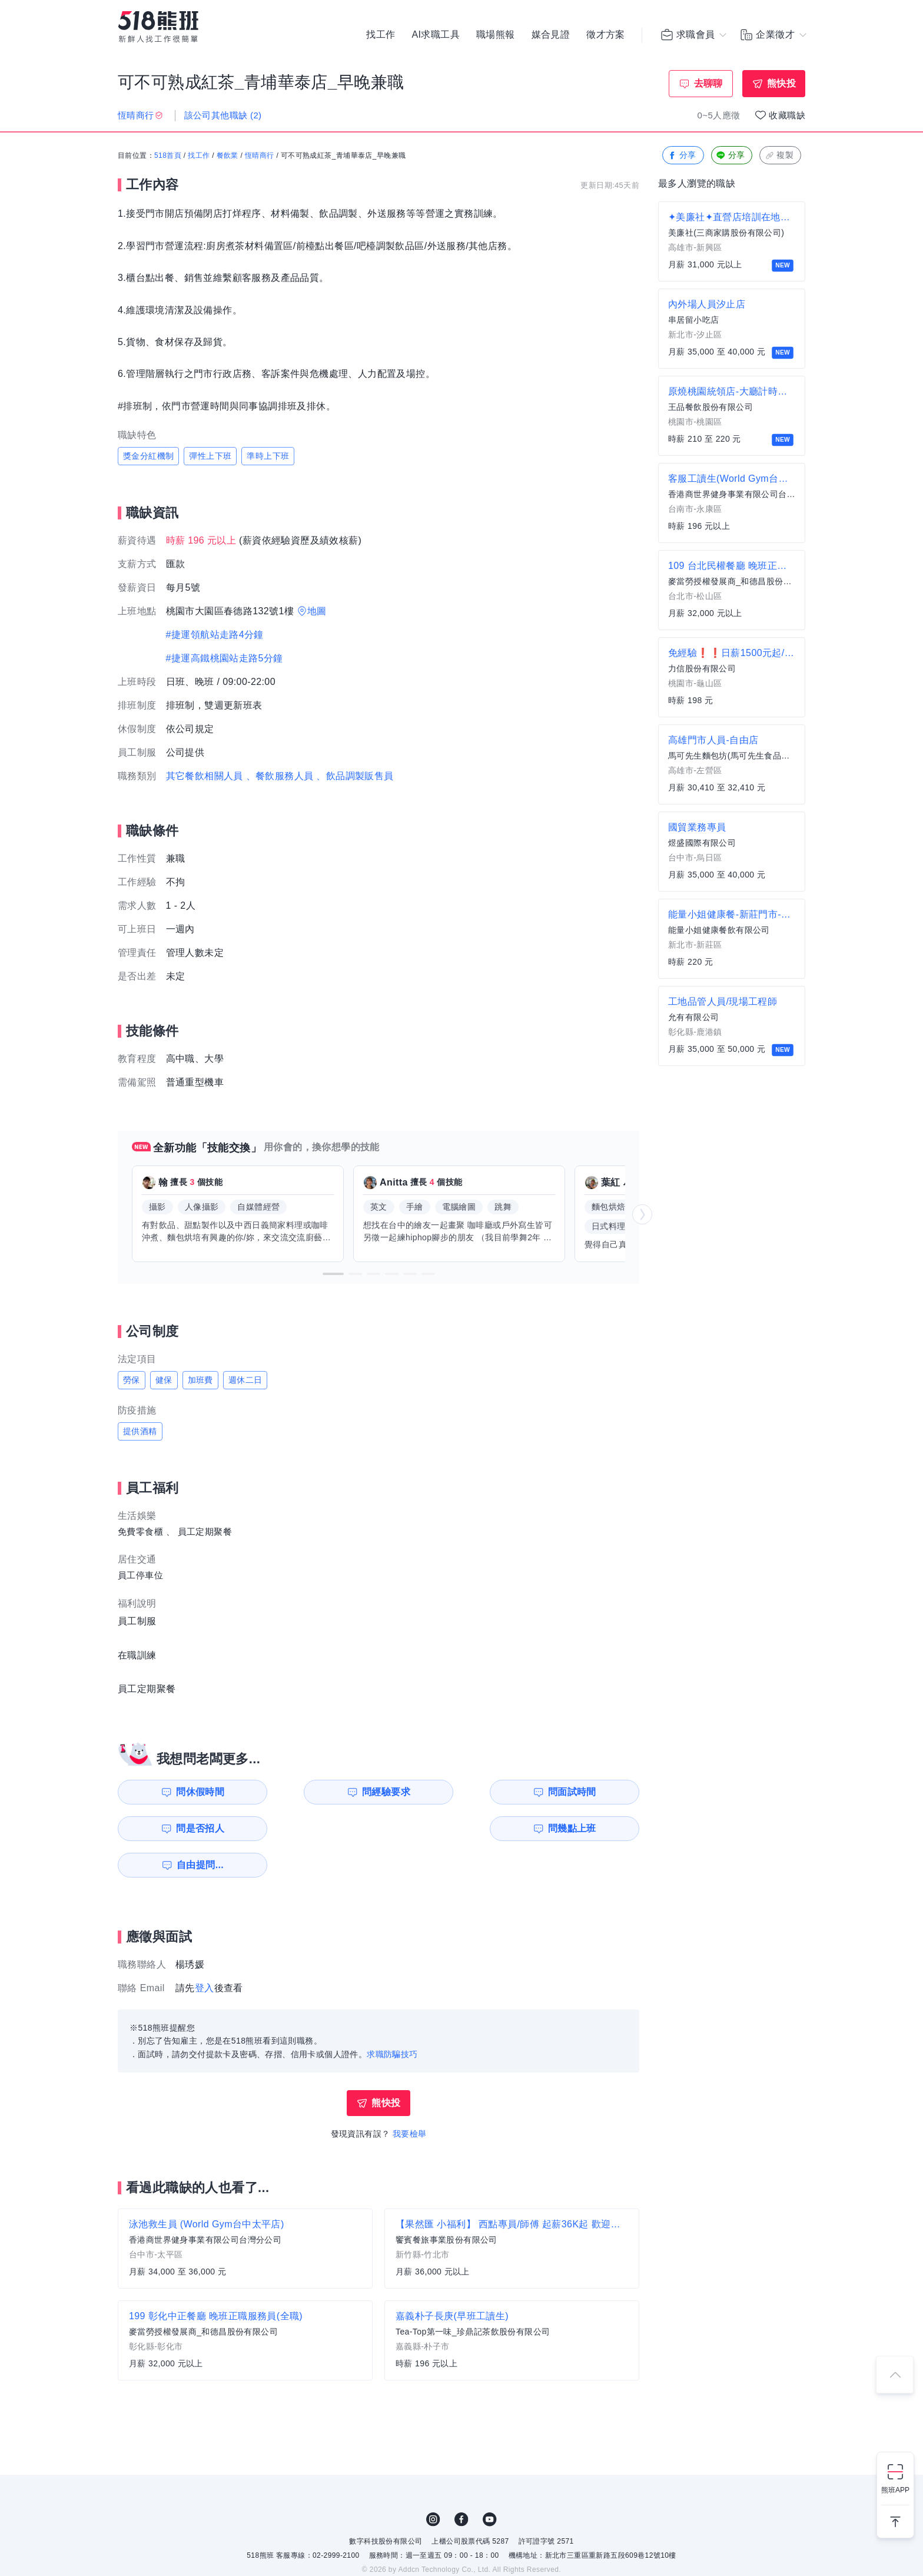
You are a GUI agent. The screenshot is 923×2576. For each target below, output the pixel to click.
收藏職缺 (787, 115)
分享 (682, 156)
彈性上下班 (210, 456)
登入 (204, 1951)
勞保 (131, 1380)
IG (433, 2483)
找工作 (380, 35)
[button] (333, 1274)
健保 (163, 1380)
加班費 (200, 1380)
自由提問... (320, 1828)
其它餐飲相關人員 (204, 776)
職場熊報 (495, 35)
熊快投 (781, 83)
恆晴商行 (259, 156)
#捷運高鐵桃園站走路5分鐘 (224, 658)
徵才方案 (605, 35)
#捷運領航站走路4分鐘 (215, 635)
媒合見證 (551, 35)
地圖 (317, 611)
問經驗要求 (319, 1792)
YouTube (490, 2483)
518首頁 (167, 156)
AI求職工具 (435, 35)
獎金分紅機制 (148, 456)
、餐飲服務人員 (280, 776)
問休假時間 (185, 1792)
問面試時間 (453, 1792)
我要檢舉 (410, 2097)
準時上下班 (268, 456)
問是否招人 (587, 1792)
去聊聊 (708, 83)
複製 (779, 156)
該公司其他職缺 (223, 115)
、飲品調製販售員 (354, 776)
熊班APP (895, 2490)
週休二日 (245, 1380)
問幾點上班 (185, 1828)
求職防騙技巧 (392, 2017)
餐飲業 (227, 156)
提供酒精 (140, 1431)
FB (461, 2483)
